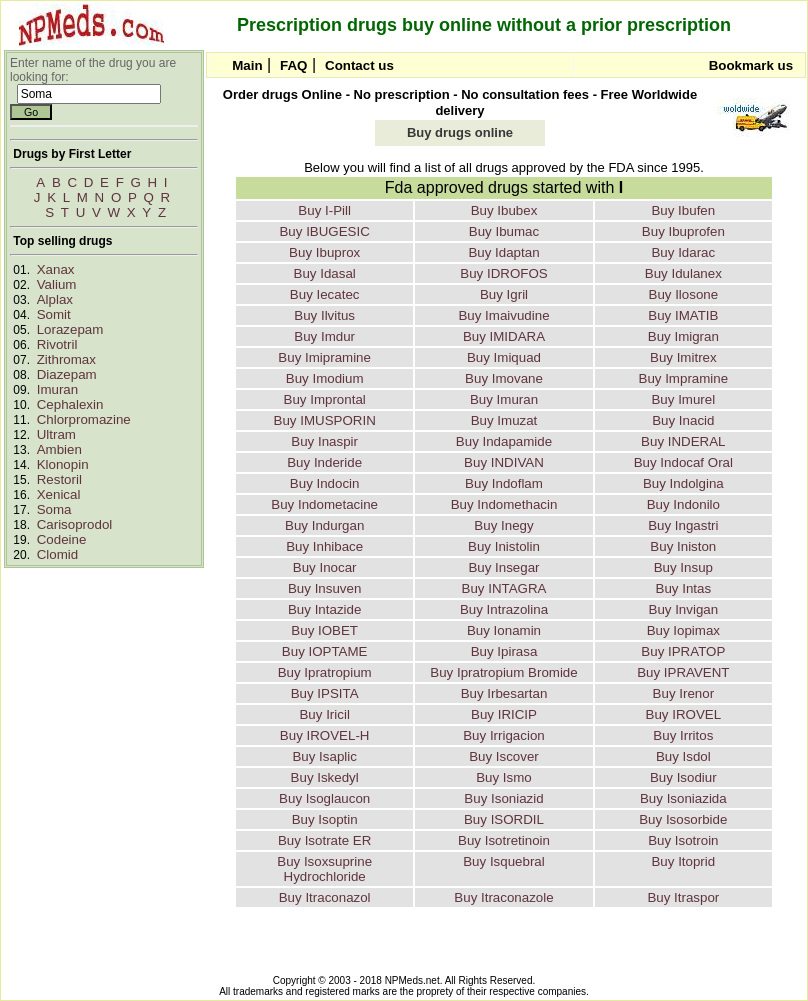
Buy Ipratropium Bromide (503, 672)
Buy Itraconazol (325, 897)
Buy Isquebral (504, 861)
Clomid (57, 554)
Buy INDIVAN (504, 462)
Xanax (56, 269)
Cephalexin (70, 404)
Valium (57, 284)
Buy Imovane (504, 378)
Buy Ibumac (504, 231)
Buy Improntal (325, 399)
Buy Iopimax (683, 630)
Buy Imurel (683, 399)
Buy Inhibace (324, 546)
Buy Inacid (683, 420)
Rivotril (57, 344)
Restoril (59, 479)
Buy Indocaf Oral (683, 462)
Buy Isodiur (683, 777)
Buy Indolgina (683, 483)
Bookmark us (751, 65)
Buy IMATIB (683, 315)
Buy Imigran (683, 336)
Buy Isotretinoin (504, 840)
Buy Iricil (324, 714)
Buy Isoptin (325, 819)
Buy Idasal (325, 273)
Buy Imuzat (504, 420)
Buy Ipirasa (504, 651)
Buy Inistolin (504, 546)
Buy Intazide (324, 609)
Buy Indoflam (504, 483)
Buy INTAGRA (504, 588)
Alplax (55, 299)
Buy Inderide (324, 462)
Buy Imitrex (683, 357)
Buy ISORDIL (504, 819)
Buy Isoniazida (683, 798)
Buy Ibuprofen (683, 231)
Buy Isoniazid (503, 798)
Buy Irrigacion (504, 735)
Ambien (59, 449)
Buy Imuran (504, 399)
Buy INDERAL (683, 441)
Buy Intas (684, 588)
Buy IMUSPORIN (325, 420)
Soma (54, 509)
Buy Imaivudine (503, 315)
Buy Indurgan (324, 525)
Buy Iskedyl (325, 777)
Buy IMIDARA (504, 336)
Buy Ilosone (684, 294)
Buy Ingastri (683, 525)
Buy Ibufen (683, 210)
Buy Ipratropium (325, 672)
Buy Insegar (503, 567)
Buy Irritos (683, 735)
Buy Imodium (325, 378)
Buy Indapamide (504, 441)
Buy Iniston (683, 546)
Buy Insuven (324, 588)
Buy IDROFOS (503, 273)
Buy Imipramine (324, 357)
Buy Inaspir (324, 441)
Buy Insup (683, 567)
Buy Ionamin (504, 630)
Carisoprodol (75, 524)
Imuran (57, 389)
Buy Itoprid (683, 861)
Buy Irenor (684, 693)
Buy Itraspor (683, 897)
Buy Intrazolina (504, 609)
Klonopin (63, 464)
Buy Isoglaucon (324, 798)
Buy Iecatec (325, 294)
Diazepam (67, 374)
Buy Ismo (504, 777)
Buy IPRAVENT (683, 672)
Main (247, 65)
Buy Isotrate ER (324, 840)
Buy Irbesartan (504, 693)
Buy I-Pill (324, 210)
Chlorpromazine (84, 419)
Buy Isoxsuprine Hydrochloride (324, 869)
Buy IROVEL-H (325, 735)
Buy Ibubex (504, 210)
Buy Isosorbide (683, 819)
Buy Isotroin (683, 840)
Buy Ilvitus (324, 315)
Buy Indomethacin (504, 504)
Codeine (62, 539)
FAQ (293, 65)
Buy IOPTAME (325, 651)
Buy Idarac (683, 252)
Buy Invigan (684, 609)
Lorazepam (70, 329)
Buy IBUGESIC (324, 231)
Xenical (59, 494)
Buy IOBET (324, 630)
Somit (54, 314)
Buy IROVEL (684, 714)
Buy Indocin (325, 483)
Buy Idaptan (503, 252)
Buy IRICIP (504, 714)
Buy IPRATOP (683, 651)
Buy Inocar (325, 567)
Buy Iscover (504, 756)
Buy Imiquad (504, 357)
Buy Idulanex (683, 273)
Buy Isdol (683, 756)
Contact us (359, 65)
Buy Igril (504, 294)
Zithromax (66, 359)
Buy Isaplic (324, 756)
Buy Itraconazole (503, 897)
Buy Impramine (684, 378)
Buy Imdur (324, 336)
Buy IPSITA (325, 693)
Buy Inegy (503, 525)
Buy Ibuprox (324, 252)
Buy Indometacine (324, 504)
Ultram (56, 434)
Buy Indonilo (683, 504)
